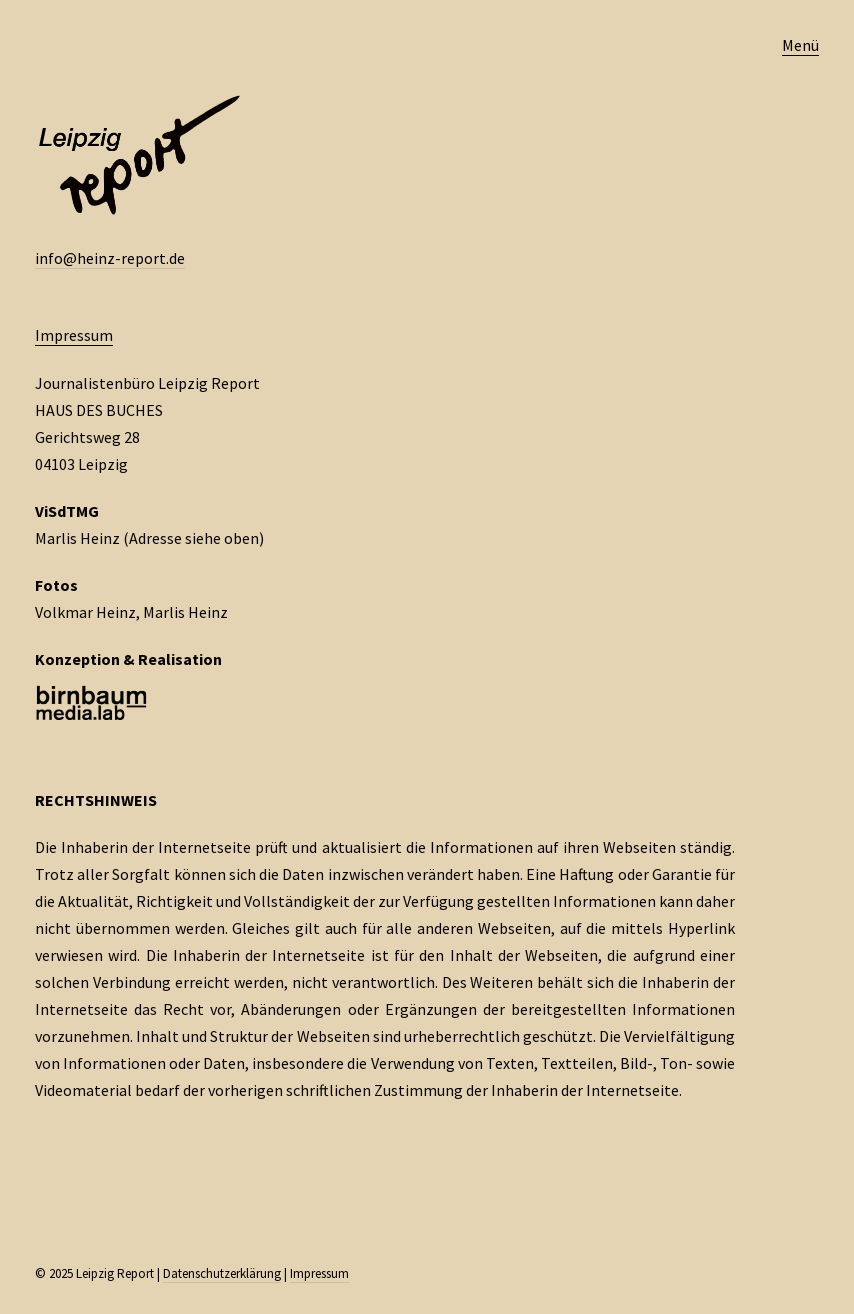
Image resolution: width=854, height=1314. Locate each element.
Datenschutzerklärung (222, 1273)
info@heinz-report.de (110, 258)
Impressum (74, 335)
